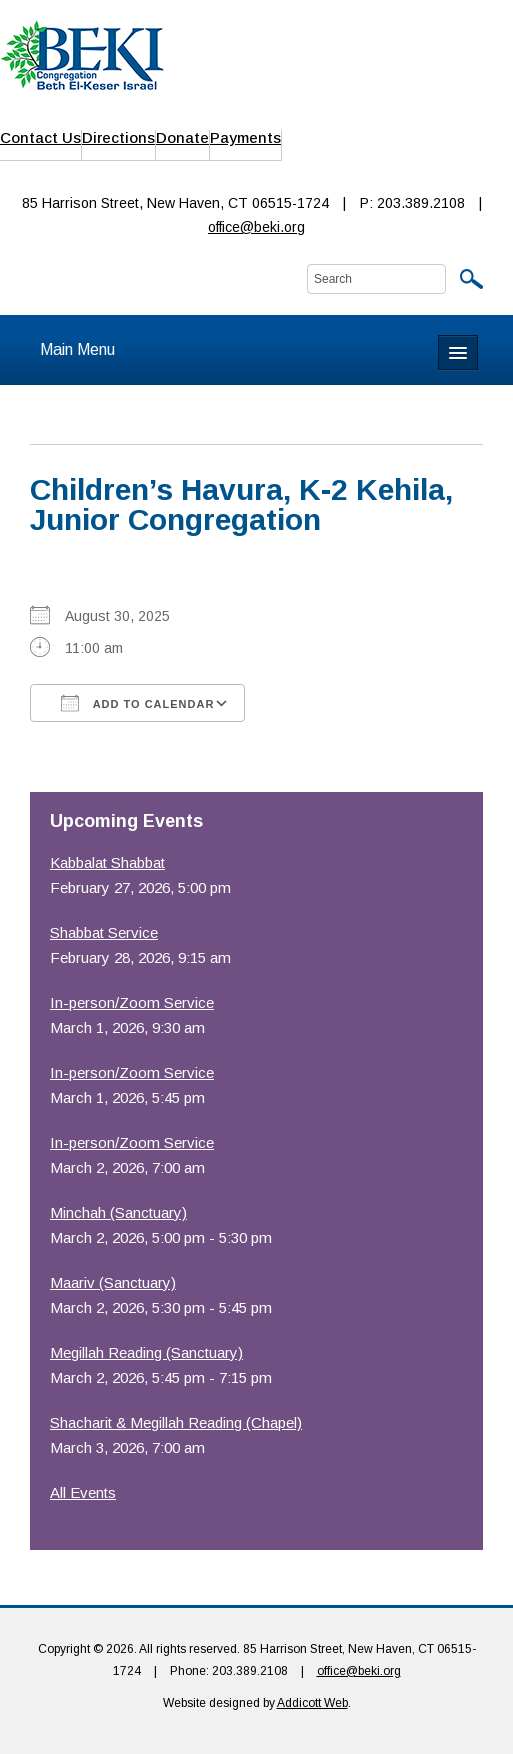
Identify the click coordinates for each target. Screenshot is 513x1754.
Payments (245, 137)
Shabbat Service (104, 932)
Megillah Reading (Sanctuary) (146, 1352)
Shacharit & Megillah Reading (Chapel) (176, 1422)
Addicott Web (312, 1703)
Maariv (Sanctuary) (113, 1282)
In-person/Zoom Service (132, 1002)
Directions (118, 137)
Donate (182, 137)
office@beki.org (256, 227)
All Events (83, 1492)
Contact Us (40, 137)
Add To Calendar (137, 703)
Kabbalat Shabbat (107, 862)
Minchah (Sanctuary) (118, 1212)
